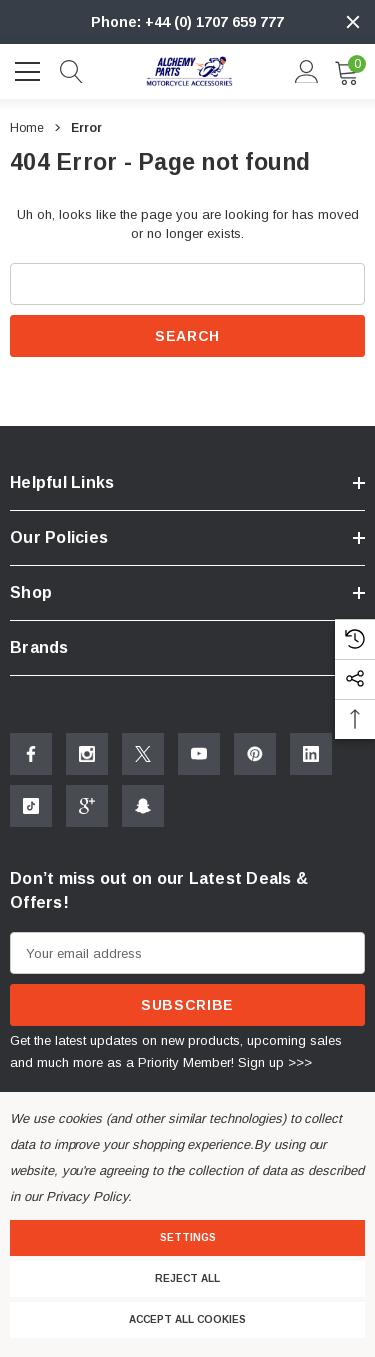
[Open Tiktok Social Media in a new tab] (31, 806)
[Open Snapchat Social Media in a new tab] (143, 806)
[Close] (353, 22)
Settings (188, 1237)
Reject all (187, 1278)
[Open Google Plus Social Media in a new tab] (87, 806)
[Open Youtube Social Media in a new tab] (199, 754)
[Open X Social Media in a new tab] (143, 754)
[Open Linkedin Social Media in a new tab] (311, 754)
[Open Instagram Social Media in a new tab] (87, 754)
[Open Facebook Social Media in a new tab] (31, 754)
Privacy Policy (87, 1196)
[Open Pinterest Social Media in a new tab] (255, 754)
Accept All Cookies (187, 1319)
